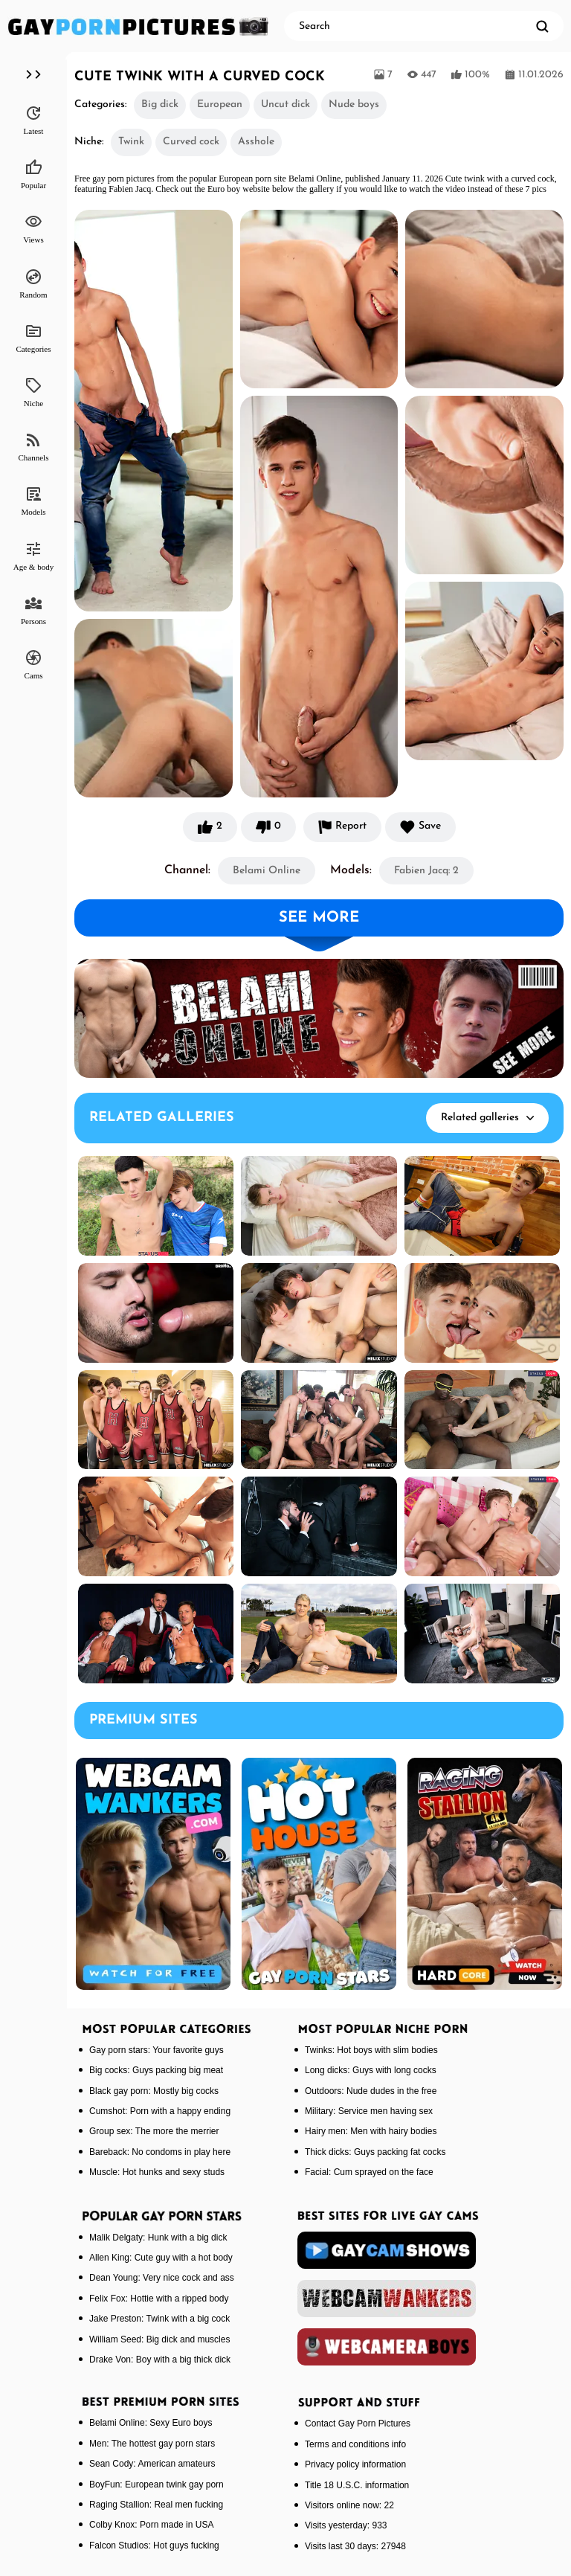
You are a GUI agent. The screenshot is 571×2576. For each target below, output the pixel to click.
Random (33, 283)
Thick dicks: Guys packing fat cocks (375, 2152)
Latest (34, 119)
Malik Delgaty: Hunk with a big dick (158, 2237)
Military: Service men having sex (369, 2111)
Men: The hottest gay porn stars (152, 2443)
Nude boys (354, 104)
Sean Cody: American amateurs (152, 2463)
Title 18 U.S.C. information (357, 2485)
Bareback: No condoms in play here (159, 2152)
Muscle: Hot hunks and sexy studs (157, 2172)
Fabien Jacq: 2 (426, 870)
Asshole (256, 141)
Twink (131, 141)
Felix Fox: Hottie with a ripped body (158, 2298)
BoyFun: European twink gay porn (156, 2484)
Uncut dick (285, 104)
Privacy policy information (355, 2464)
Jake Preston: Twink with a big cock (159, 2318)
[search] (542, 26)
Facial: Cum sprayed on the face (369, 2172)
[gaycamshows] (386, 2250)
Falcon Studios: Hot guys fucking (154, 2545)
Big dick (159, 104)
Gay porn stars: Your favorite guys (156, 2050)
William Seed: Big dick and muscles (159, 2339)
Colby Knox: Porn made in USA (151, 2524)
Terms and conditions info (355, 2444)
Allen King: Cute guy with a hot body (161, 2257)
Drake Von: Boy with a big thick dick (159, 2359)
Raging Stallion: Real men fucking (156, 2504)
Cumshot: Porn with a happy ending (159, 2111)
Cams (33, 664)
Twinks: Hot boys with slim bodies (371, 2050)
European (219, 104)
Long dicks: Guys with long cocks (370, 2070)
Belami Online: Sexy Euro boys (150, 2423)
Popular (33, 174)
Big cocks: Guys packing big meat (156, 2070)
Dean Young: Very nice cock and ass (161, 2278)
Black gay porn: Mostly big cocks (154, 2091)
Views (33, 228)
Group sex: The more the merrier (154, 2131)
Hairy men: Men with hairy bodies (370, 2131)
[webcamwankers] (386, 2298)
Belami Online (266, 870)
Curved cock (191, 141)
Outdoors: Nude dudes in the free (370, 2091)
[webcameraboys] (386, 2346)
